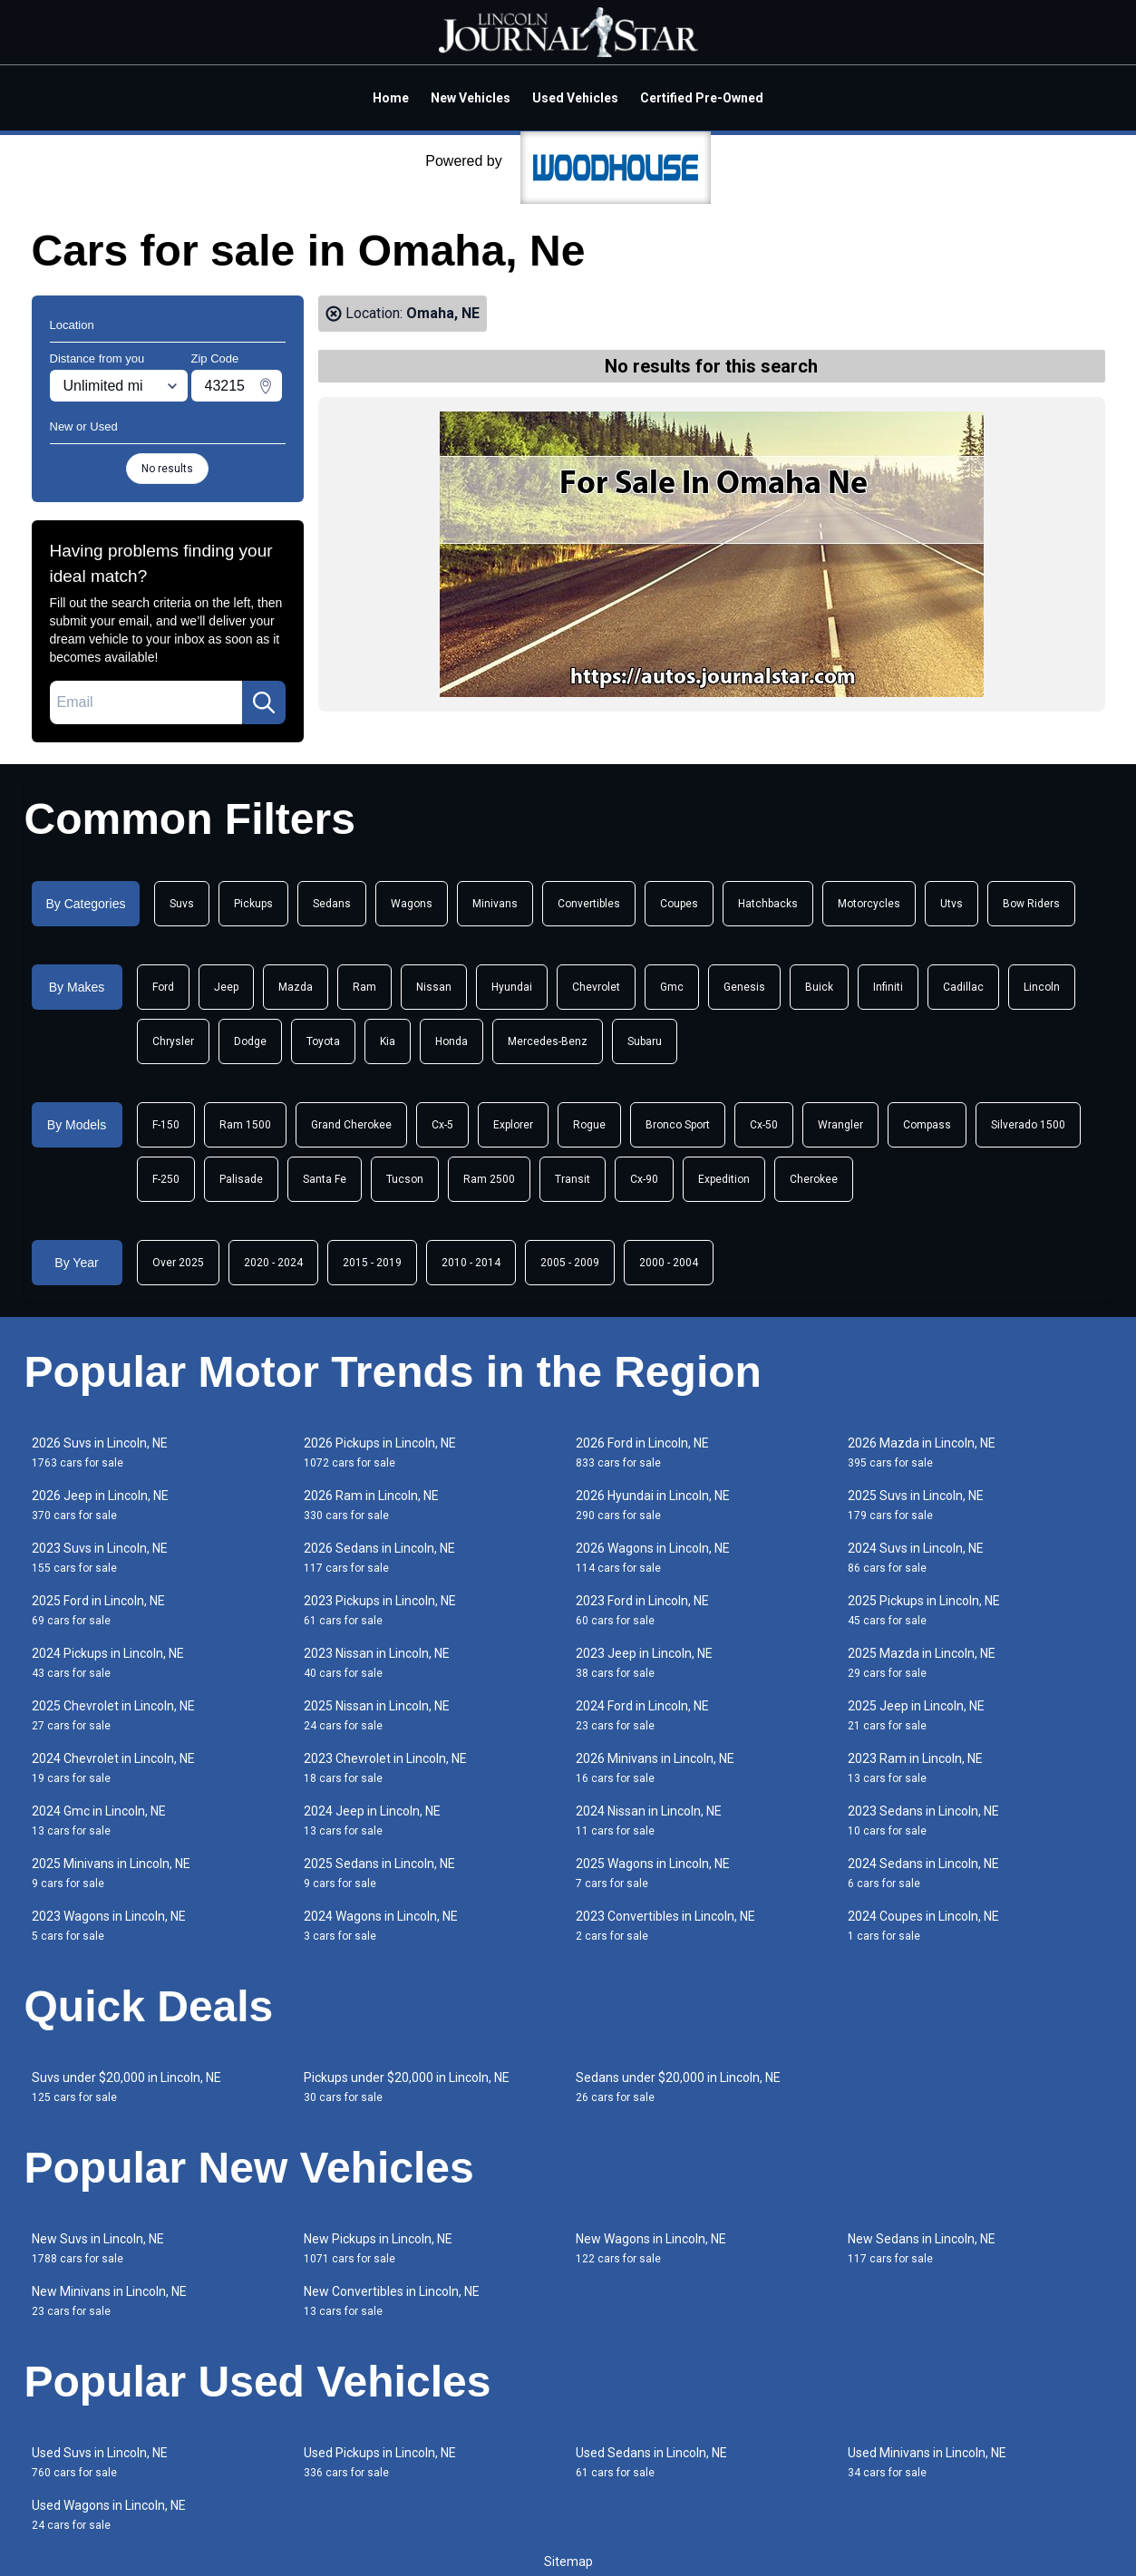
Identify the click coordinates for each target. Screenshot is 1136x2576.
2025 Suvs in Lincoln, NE (916, 1505)
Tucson (404, 1179)
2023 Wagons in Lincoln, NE (109, 1925)
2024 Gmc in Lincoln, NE (99, 1820)
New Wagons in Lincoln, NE (651, 2248)
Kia (387, 1041)
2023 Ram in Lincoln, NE (915, 1768)
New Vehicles (470, 98)
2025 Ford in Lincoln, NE (98, 1610)
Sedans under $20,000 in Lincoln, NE (678, 2087)
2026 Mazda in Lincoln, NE (921, 1452)
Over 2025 (178, 1262)
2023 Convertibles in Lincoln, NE (665, 1925)
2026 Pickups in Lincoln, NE (380, 1452)
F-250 (166, 1179)
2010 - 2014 (471, 1262)
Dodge (250, 1041)
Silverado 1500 (1028, 1125)
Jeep (226, 987)
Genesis (744, 987)
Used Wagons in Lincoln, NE (109, 2515)
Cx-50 (764, 1125)
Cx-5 (442, 1125)
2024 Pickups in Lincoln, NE (108, 1663)
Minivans (495, 903)
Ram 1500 (245, 1125)
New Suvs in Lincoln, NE (98, 2248)
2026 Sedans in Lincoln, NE (379, 1557)
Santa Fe (324, 1179)
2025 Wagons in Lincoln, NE (653, 1873)
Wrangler (840, 1125)
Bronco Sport (678, 1125)
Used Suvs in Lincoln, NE (100, 2462)
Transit (572, 1179)
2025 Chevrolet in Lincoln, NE (113, 1715)
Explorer (513, 1125)
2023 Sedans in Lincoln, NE (923, 1820)
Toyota (323, 1041)
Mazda (295, 987)
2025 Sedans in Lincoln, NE (379, 1873)
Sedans (332, 903)
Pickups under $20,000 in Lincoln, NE (407, 2087)
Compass (927, 1125)
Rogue (589, 1125)
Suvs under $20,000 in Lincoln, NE (126, 2087)
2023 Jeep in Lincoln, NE (644, 1663)
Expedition (724, 1179)
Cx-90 (644, 1179)
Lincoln (1042, 987)
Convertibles (589, 903)
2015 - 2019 (372, 1262)
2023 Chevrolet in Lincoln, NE (385, 1768)
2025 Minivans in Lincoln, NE (111, 1873)
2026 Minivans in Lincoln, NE (655, 1768)
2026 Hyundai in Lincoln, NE (653, 1505)
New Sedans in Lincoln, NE (921, 2248)
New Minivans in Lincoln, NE (109, 2301)
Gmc (672, 987)
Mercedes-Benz (547, 1041)
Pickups (253, 903)
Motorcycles (869, 903)
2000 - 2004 (668, 1262)
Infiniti (888, 987)
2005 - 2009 (569, 1262)
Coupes (679, 903)
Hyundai (511, 987)
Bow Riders (1031, 903)
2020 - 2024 (273, 1262)
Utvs (951, 903)
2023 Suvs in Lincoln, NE (100, 1557)
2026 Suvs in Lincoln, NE (100, 1452)
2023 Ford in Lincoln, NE (642, 1610)
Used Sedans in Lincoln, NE (651, 2462)
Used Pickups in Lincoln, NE (380, 2462)
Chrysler (173, 1041)
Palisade (241, 1179)
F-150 (166, 1125)
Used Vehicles (575, 98)
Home (391, 98)
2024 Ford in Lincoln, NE (642, 1715)
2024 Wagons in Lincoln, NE (381, 1925)
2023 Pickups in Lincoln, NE (380, 1610)
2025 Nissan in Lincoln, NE (377, 1715)
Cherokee (814, 1179)
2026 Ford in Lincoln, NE (642, 1452)
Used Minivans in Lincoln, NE (927, 2462)
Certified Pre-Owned (701, 98)
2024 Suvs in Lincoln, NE (916, 1557)
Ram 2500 (489, 1179)
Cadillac (963, 987)
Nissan (433, 987)
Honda (451, 1041)
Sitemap (568, 2561)
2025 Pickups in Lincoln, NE (924, 1610)
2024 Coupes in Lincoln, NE (923, 1925)
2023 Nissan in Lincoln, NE (377, 1663)
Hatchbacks (768, 903)
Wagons (411, 903)
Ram (364, 987)
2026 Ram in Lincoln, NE (371, 1505)
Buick (819, 987)
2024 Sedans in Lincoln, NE (923, 1873)
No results (167, 468)
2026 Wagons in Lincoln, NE (653, 1557)
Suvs (182, 903)
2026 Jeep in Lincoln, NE (100, 1505)
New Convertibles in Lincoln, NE (392, 2301)
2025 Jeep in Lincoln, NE (916, 1715)
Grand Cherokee (351, 1125)
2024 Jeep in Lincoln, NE (372, 1820)
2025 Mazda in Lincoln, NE (921, 1663)
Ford (163, 987)
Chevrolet (596, 987)
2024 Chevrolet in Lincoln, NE (113, 1768)
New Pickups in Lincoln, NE (378, 2248)
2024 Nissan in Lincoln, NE (649, 1820)
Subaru (644, 1041)
